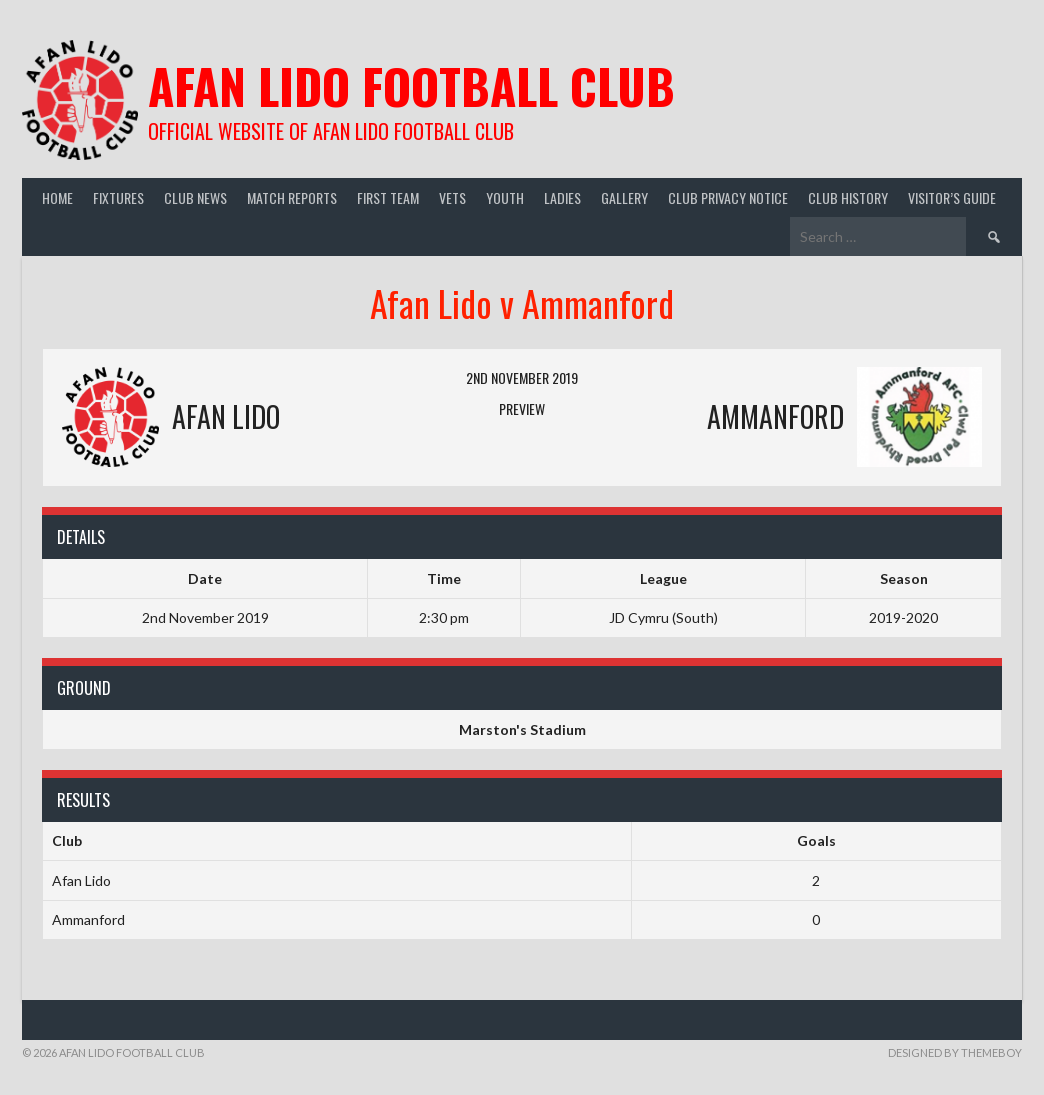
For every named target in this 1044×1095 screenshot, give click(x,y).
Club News (195, 197)
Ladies (562, 197)
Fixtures (118, 197)
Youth (505, 197)
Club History (848, 197)
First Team (388, 197)
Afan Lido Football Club (411, 85)
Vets (452, 197)
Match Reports (292, 197)
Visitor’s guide (952, 197)
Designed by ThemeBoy (955, 1052)
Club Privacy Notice (728, 197)
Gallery (624, 197)
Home (57, 197)
